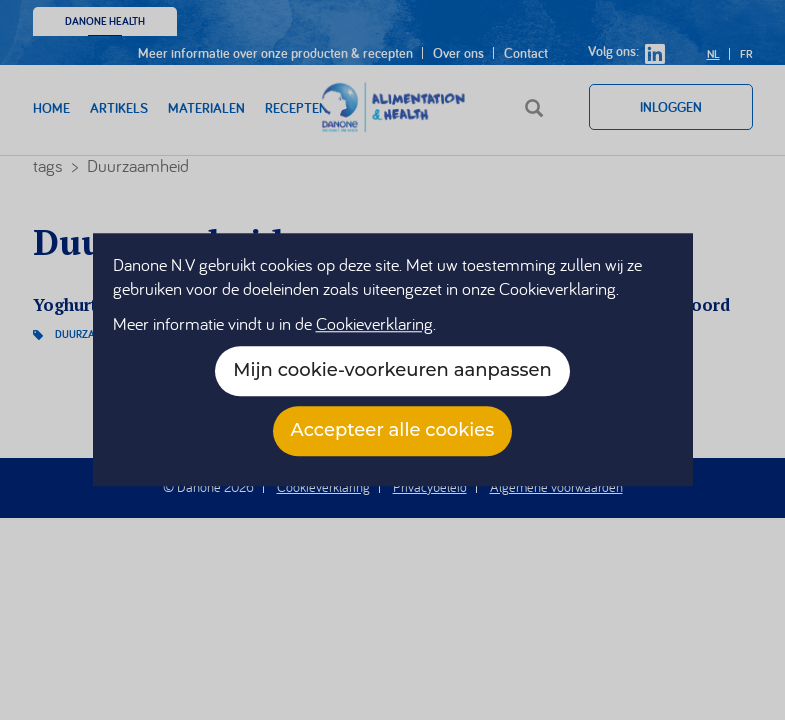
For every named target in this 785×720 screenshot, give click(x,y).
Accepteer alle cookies (393, 431)
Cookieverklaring (374, 324)
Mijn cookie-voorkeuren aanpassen (392, 371)
